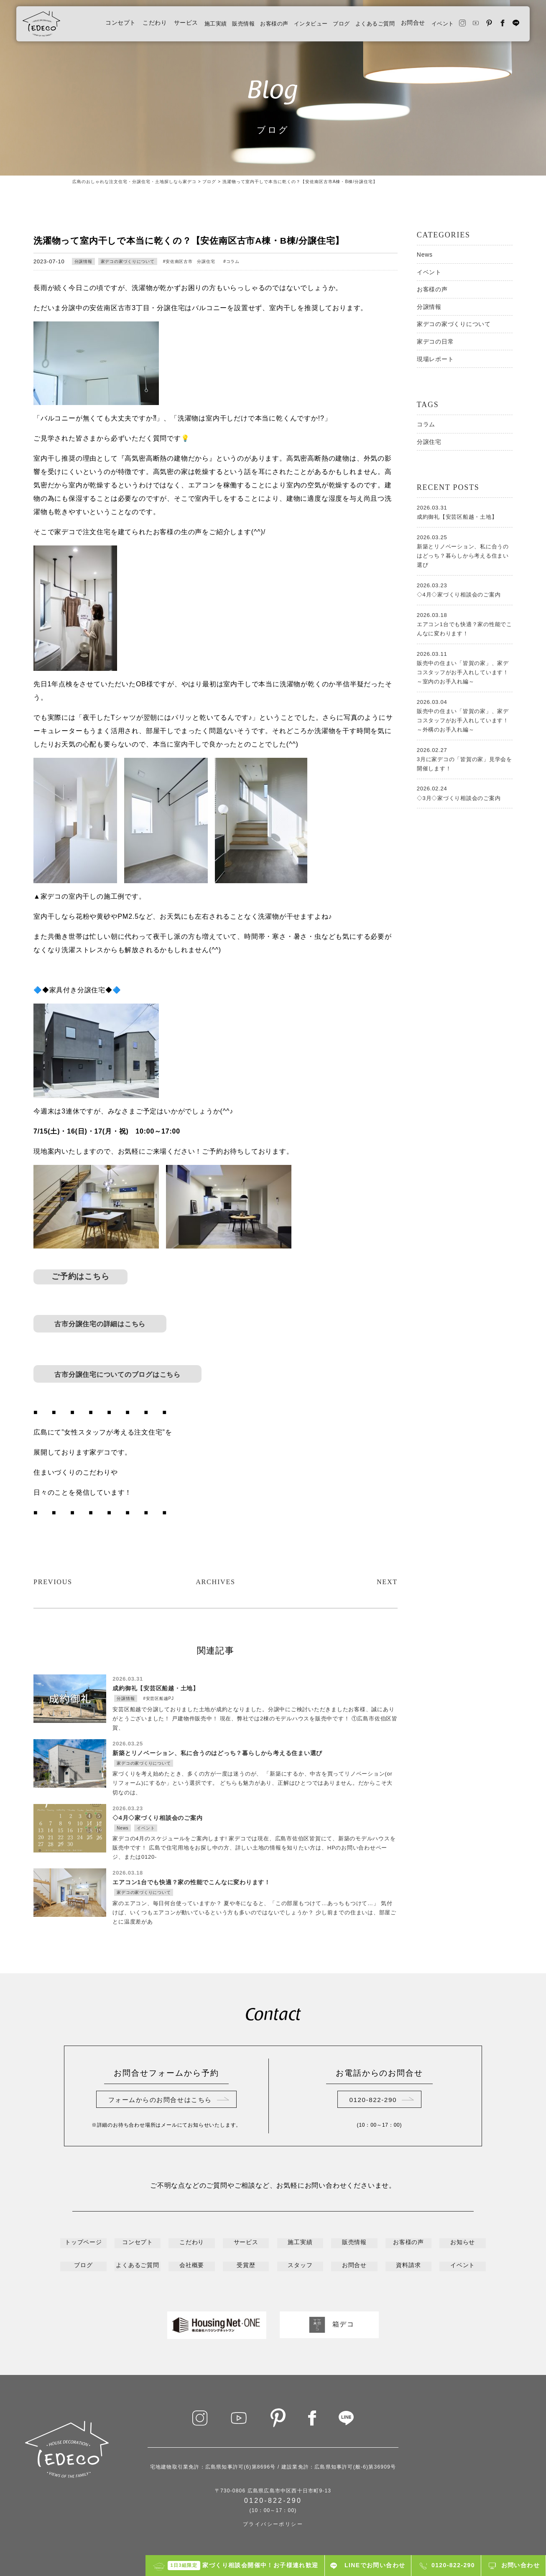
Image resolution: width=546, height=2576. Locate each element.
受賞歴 (246, 2266)
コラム (233, 261)
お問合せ (403, 26)
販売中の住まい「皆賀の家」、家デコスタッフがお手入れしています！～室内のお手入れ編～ (465, 667)
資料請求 (408, 2266)
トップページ (83, 2245)
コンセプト (90, 26)
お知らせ (462, 2245)
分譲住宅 (429, 441)
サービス (155, 26)
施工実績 (186, 26)
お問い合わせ (520, 2565)
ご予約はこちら (81, 1276)
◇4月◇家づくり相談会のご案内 (465, 589)
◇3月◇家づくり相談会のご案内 (465, 792)
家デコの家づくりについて (128, 261)
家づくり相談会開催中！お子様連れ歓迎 (243, 2565)
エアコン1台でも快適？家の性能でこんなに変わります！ (465, 624)
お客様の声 (251, 26)
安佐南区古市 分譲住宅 (191, 261)
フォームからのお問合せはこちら (160, 2102)
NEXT (386, 1582)
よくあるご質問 (362, 26)
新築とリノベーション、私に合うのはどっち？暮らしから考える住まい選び (465, 550)
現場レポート (435, 359)
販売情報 (217, 26)
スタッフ (300, 2266)
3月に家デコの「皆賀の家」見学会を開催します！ (465, 759)
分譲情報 (83, 261)
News (425, 254)
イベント (434, 26)
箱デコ (329, 2324)
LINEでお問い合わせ (374, 2565)
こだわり (124, 26)
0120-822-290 (373, 2102)
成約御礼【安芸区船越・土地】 (465, 511)
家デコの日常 (435, 341)
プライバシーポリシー (273, 2523)
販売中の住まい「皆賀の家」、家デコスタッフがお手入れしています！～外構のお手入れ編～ (465, 715)
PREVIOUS (54, 1582)
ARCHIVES (215, 1582)
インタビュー (291, 26)
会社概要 (191, 2266)
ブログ (325, 26)
